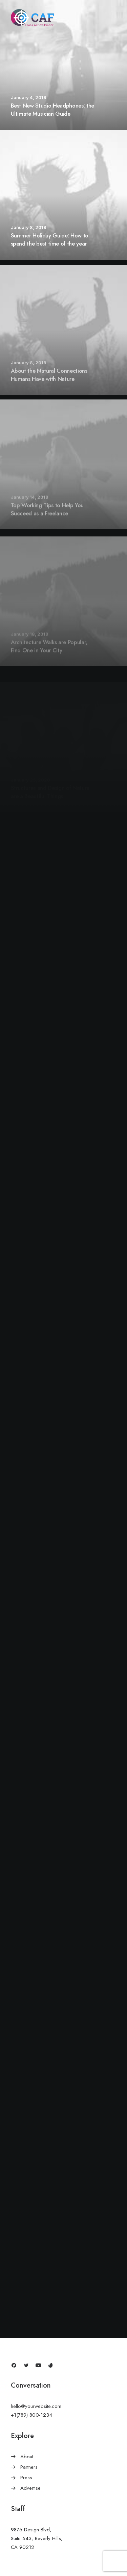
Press (26, 2477)
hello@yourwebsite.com (36, 2406)
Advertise (30, 2488)
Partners (29, 2467)
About (26, 2456)
